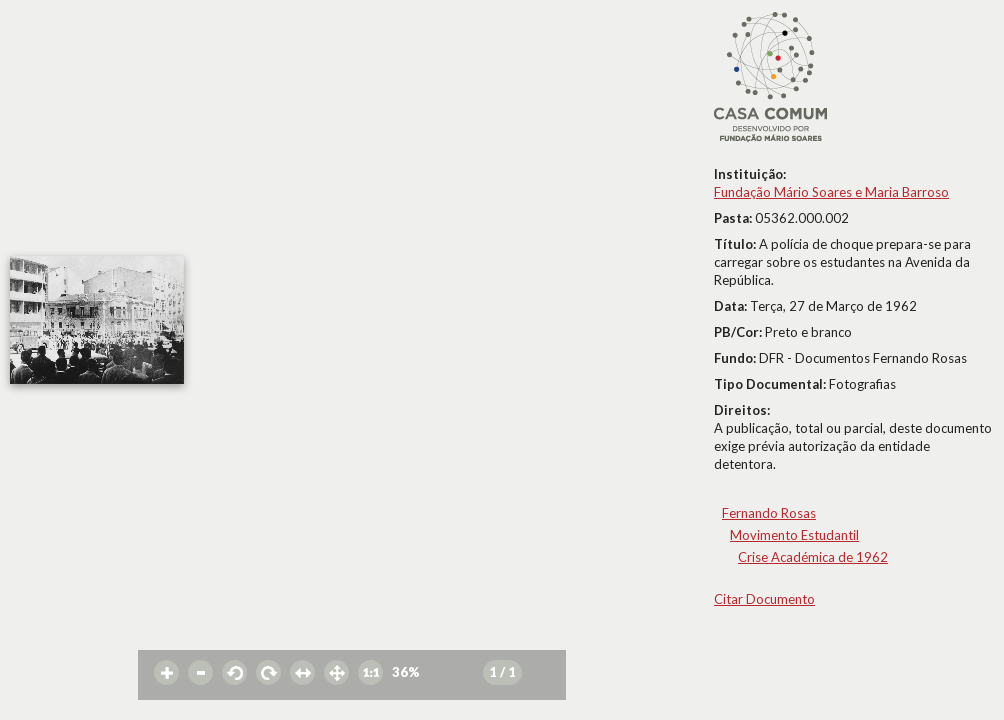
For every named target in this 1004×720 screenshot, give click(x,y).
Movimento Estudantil (794, 535)
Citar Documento (764, 599)
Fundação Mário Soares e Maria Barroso (831, 192)
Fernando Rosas (769, 513)
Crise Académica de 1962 (813, 557)
